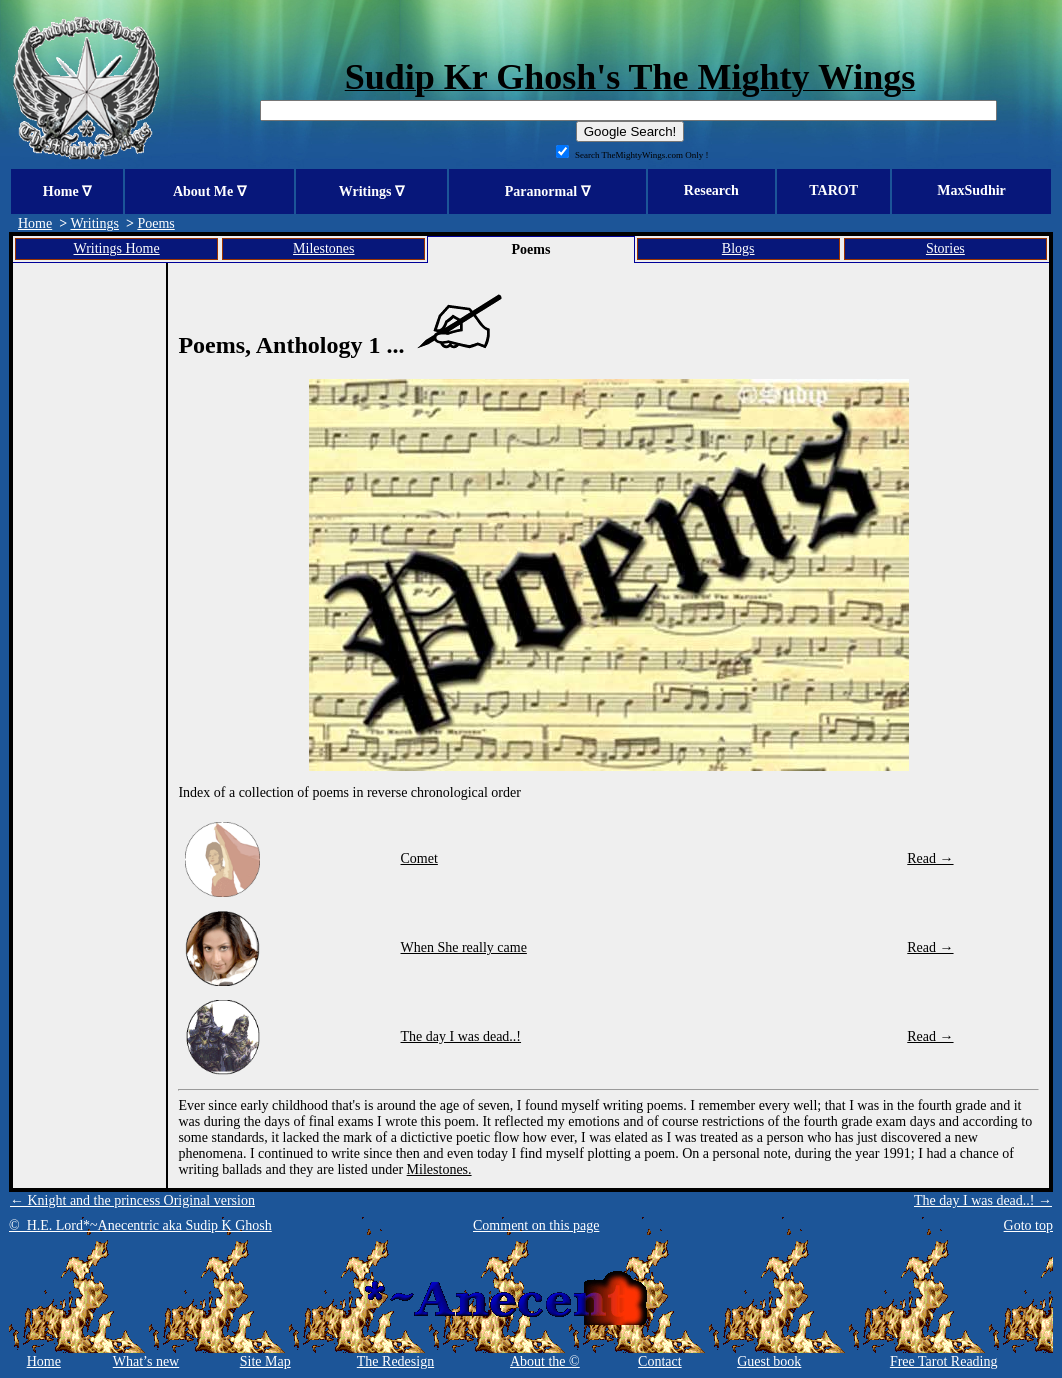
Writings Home (117, 248)
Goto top (1028, 1225)
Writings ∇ (371, 191)
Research (711, 190)
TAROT (833, 190)
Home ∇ (67, 191)
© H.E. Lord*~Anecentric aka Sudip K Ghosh (140, 1225)
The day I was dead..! (461, 1036)
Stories (945, 248)
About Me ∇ (209, 191)
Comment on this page (536, 1225)
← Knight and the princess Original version (132, 1200)
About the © (545, 1361)
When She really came (464, 947)
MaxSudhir (971, 190)
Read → (930, 858)
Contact (660, 1361)
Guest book (769, 1361)
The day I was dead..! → (983, 1200)
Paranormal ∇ (547, 191)
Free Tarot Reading (944, 1361)
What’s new (146, 1361)
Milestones (323, 248)
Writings (94, 223)
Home (35, 223)
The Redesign (395, 1361)
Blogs (738, 248)
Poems (155, 223)
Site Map (265, 1361)
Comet (419, 858)
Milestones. (439, 1169)
